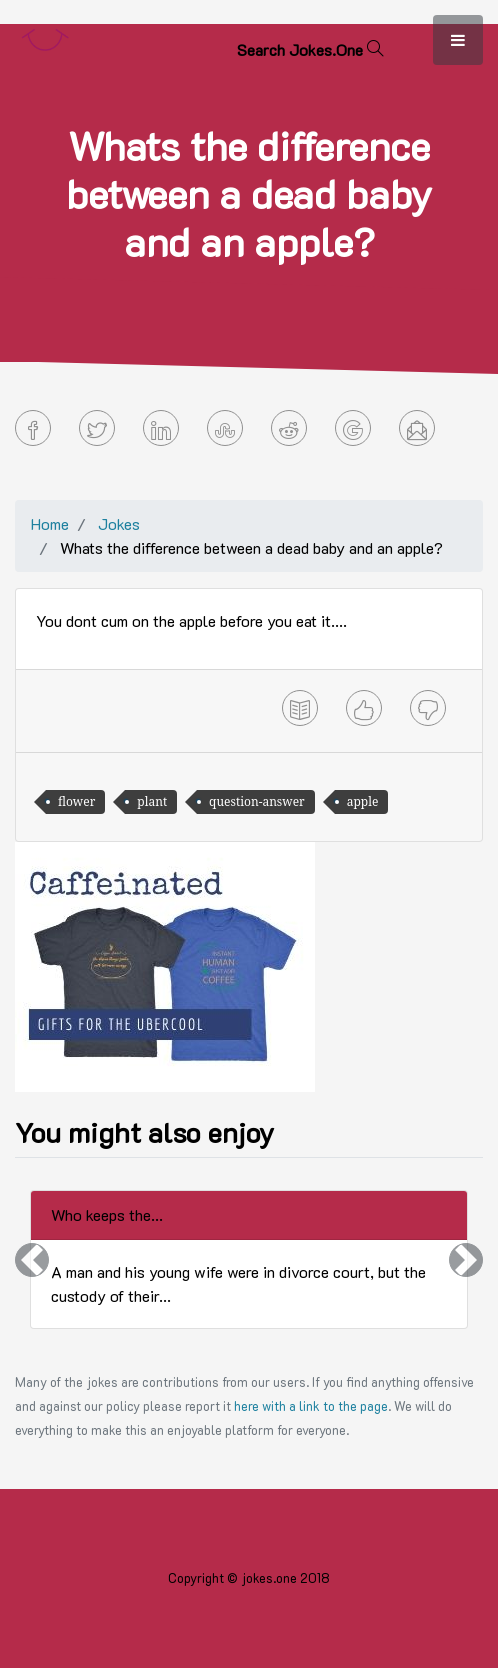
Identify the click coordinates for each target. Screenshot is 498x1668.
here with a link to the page (311, 1406)
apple (363, 801)
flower (76, 801)
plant (152, 801)
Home (50, 523)
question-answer (257, 801)
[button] (32, 1259)
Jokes (119, 523)
